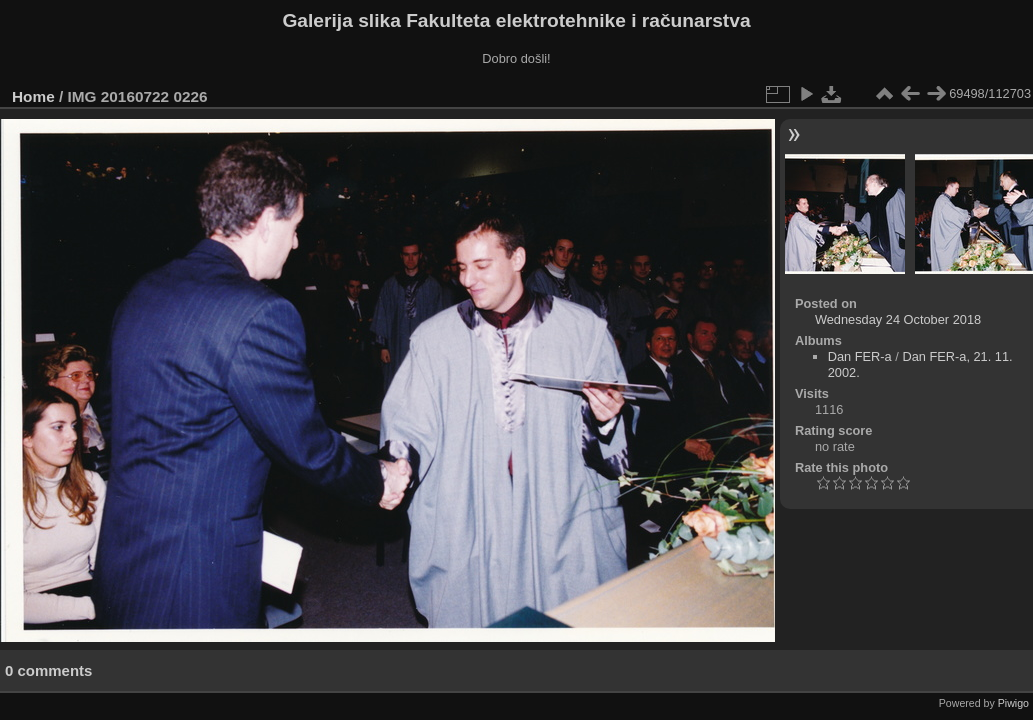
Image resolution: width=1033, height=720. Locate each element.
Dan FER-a (860, 356)
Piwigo (1013, 703)
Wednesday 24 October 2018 (898, 319)
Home (33, 96)
